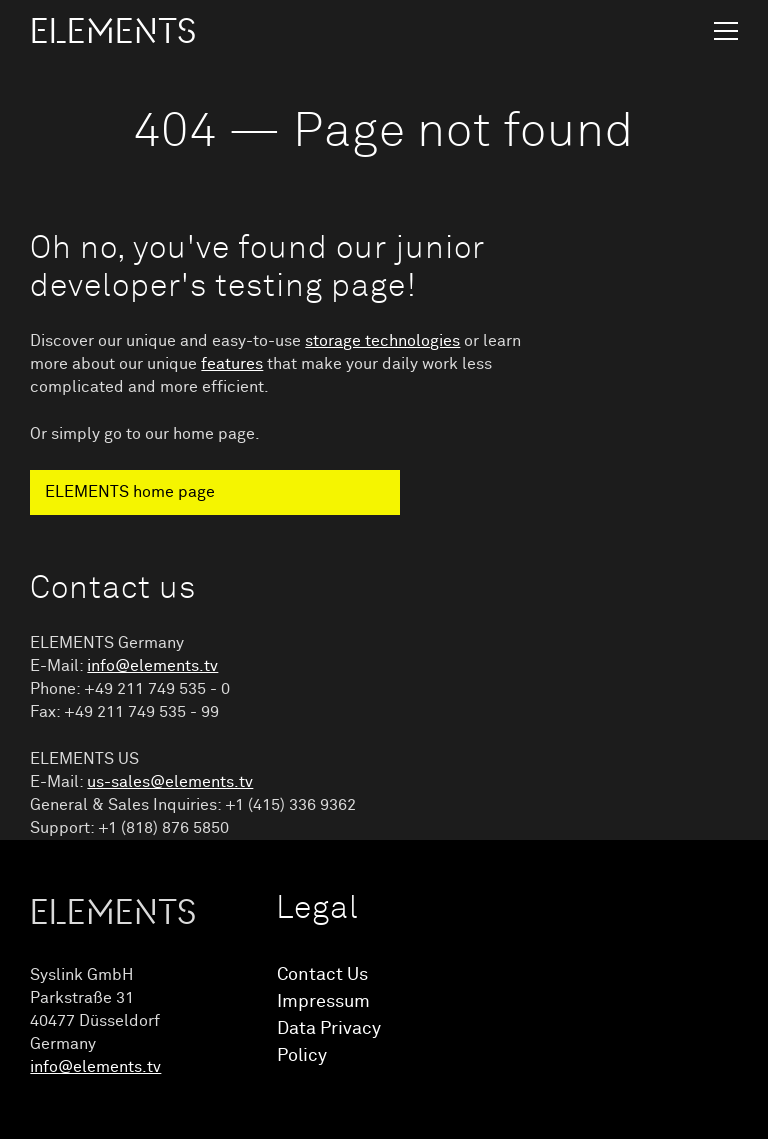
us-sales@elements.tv (170, 782)
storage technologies (382, 341)
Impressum (323, 1002)
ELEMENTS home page (130, 492)
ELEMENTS (113, 32)
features (232, 364)
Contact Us (322, 975)
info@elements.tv (152, 666)
